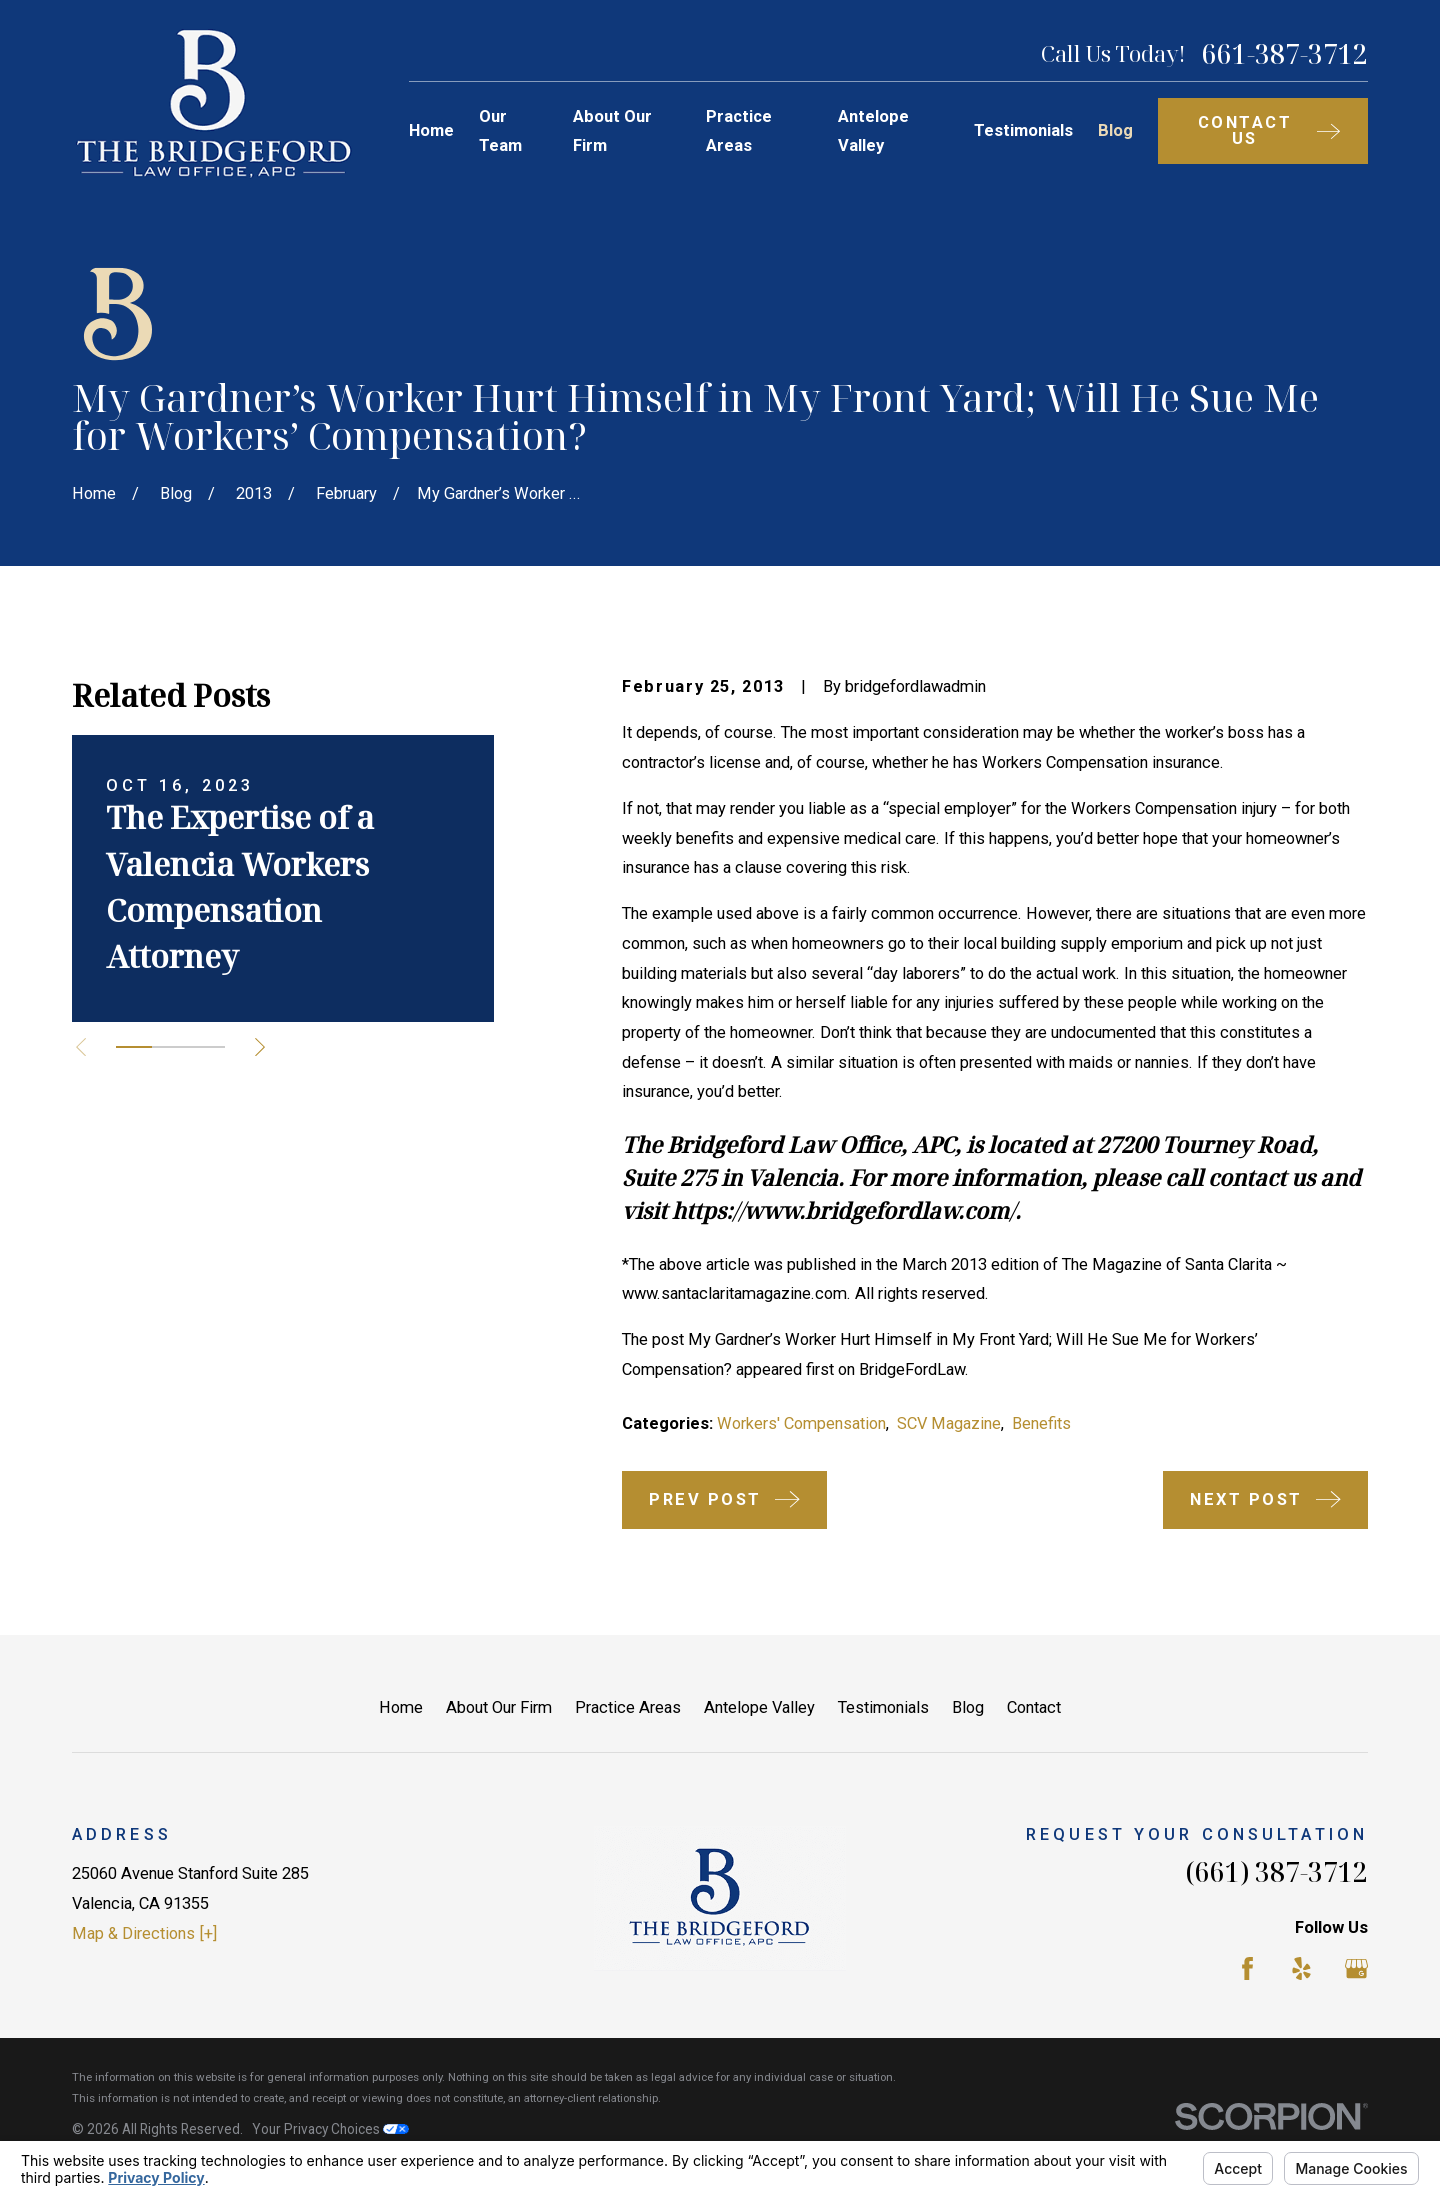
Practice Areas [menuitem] (739, 131)
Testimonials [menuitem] (1023, 130)
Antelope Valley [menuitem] (873, 131)
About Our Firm (499, 1707)
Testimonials (883, 1707)
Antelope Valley (759, 1707)
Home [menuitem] (431, 130)
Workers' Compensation (801, 1423)
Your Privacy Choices (330, 2129)
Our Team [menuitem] (500, 131)
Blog (968, 1707)
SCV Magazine (949, 1423)
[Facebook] (1247, 1968)
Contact (1034, 1707)
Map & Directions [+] (144, 1933)
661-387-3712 (1285, 54)
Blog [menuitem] (1115, 130)
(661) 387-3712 (1277, 1872)
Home (401, 1707)
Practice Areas (628, 1707)
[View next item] (260, 1047)
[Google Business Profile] (1356, 1968)
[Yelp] (1301, 1968)
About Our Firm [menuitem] (612, 131)
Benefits (1041, 1423)
